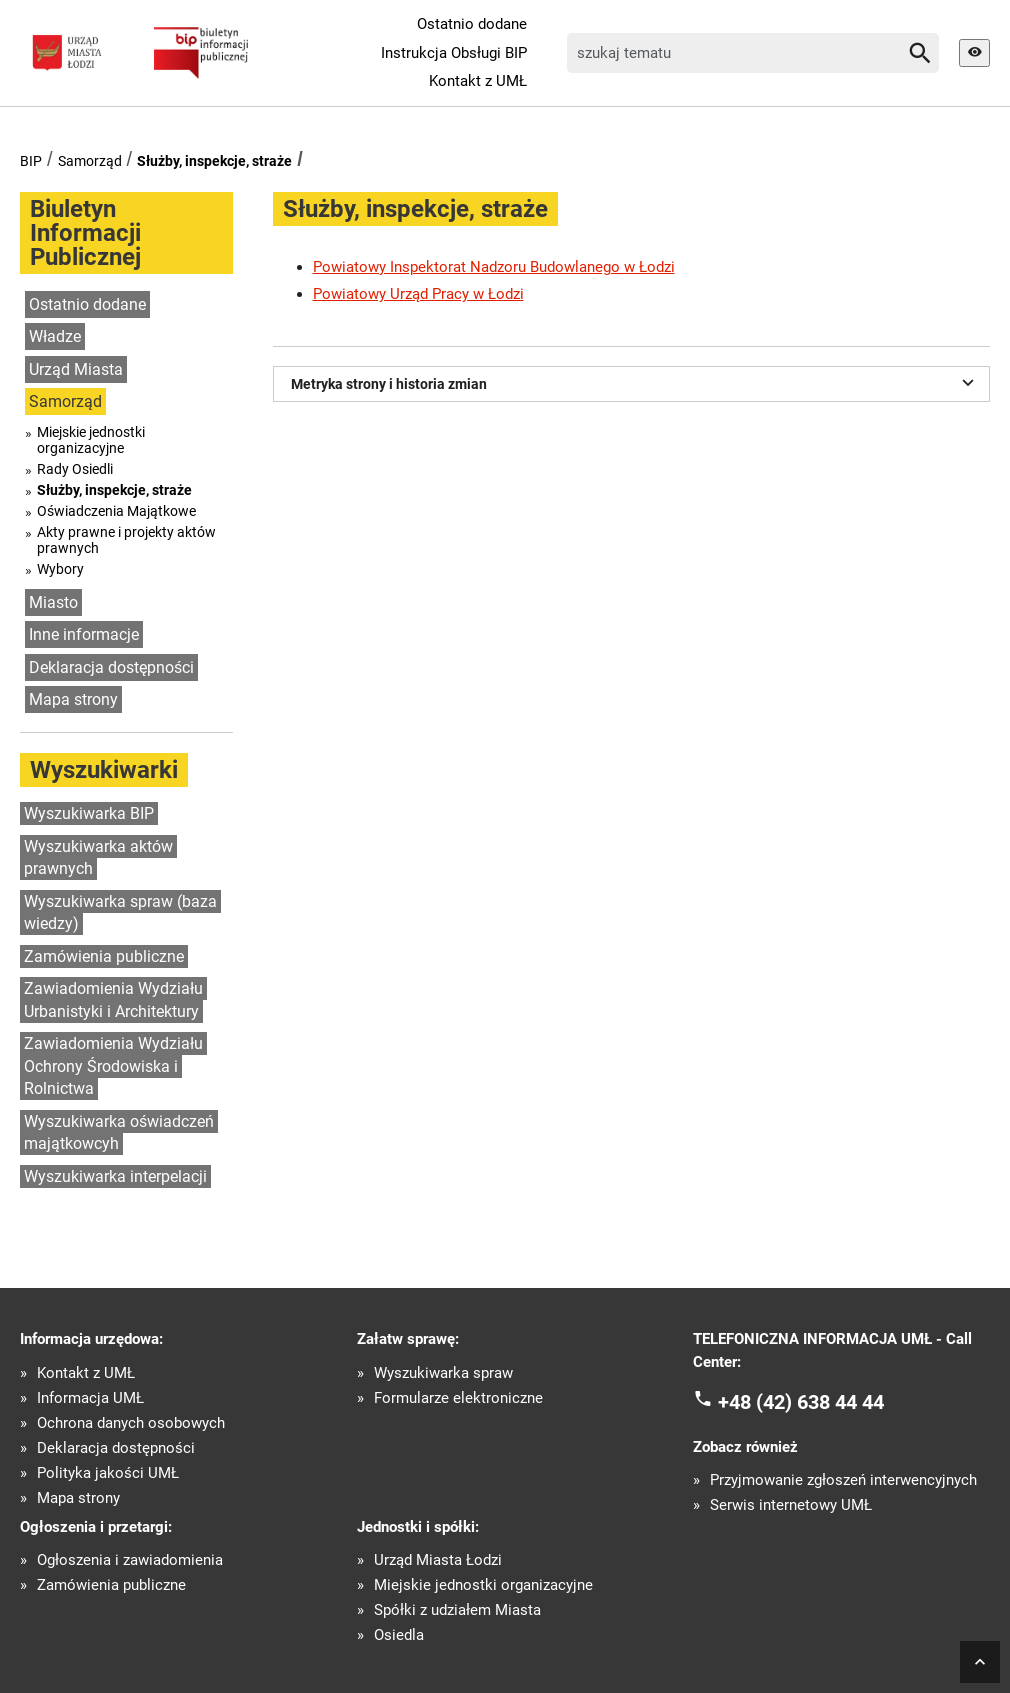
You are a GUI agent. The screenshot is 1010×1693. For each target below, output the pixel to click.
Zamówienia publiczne (104, 956)
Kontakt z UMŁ (478, 81)
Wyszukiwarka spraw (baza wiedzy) (120, 913)
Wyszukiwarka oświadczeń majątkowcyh (119, 1133)
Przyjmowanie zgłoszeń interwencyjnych (843, 1480)
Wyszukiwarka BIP (89, 813)
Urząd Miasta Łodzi (438, 1560)
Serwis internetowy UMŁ (791, 1505)
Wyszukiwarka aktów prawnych (98, 858)
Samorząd (90, 161)
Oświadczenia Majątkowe (116, 511)
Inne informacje (84, 634)
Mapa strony (73, 699)
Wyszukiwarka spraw (443, 1373)
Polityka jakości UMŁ (108, 1473)
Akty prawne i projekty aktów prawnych (126, 540)
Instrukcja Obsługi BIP (454, 53)
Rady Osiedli (75, 469)
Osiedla (399, 1635)
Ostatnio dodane (472, 24)
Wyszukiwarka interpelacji (115, 1176)
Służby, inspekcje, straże (214, 161)
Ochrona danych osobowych (131, 1423)
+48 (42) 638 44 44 (801, 1402)
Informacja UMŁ (90, 1398)
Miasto (53, 602)
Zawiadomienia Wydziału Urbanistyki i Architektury (113, 1000)
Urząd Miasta (76, 369)
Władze (55, 336)
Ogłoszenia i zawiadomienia (130, 1560)
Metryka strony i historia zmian (635, 382)
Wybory (60, 569)
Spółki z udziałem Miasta (457, 1610)
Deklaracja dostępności (111, 667)
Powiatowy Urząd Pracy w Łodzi (418, 294)
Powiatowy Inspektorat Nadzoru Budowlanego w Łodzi (494, 267)
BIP (31, 161)
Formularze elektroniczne (458, 1398)
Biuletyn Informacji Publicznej (85, 233)
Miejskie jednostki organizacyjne (91, 440)
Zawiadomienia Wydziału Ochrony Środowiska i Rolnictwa (113, 1066)
